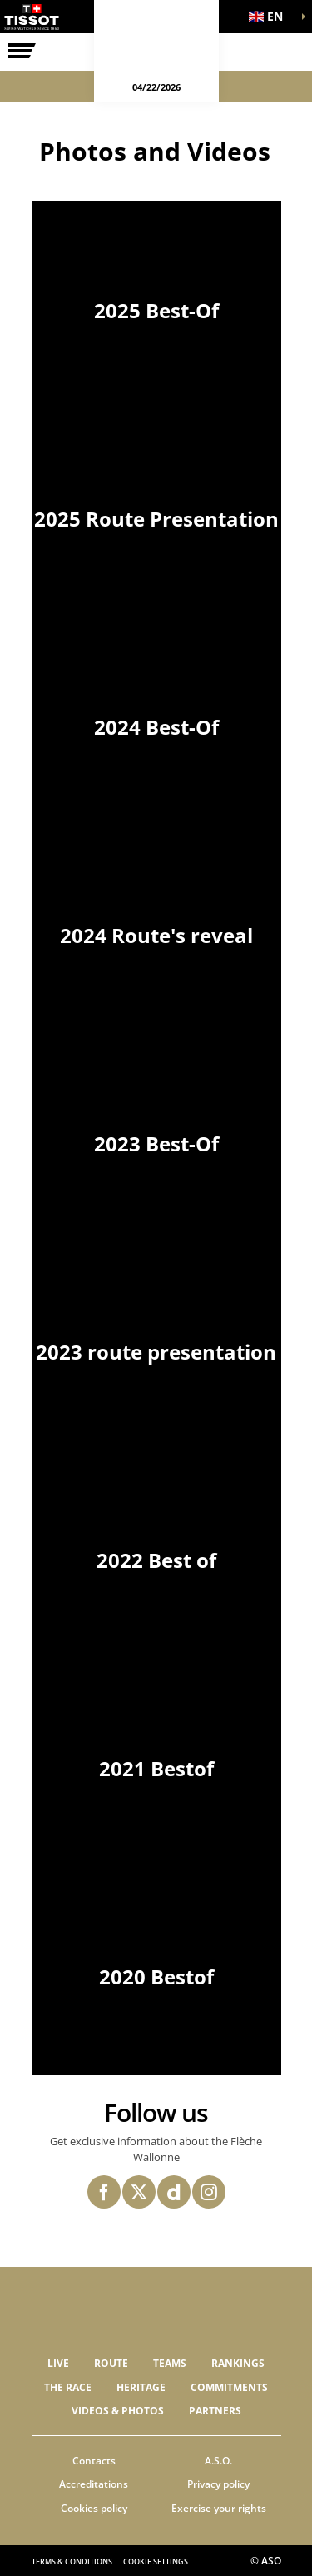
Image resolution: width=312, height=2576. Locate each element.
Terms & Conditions (72, 2561)
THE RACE (68, 2387)
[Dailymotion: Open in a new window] (174, 2192)
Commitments (229, 2387)
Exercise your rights (218, 2508)
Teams (169, 2363)
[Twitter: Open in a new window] (139, 2192)
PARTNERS (215, 2411)
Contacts (94, 2461)
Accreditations (93, 2484)
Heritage (141, 2387)
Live (58, 2363)
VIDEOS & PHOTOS (118, 2411)
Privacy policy (218, 2484)
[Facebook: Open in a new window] (104, 2192)
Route (111, 2363)
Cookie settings (155, 2561)
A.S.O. (218, 2461)
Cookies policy (94, 2508)
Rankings (238, 2363)
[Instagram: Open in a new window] (208, 2192)
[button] (270, 16)
